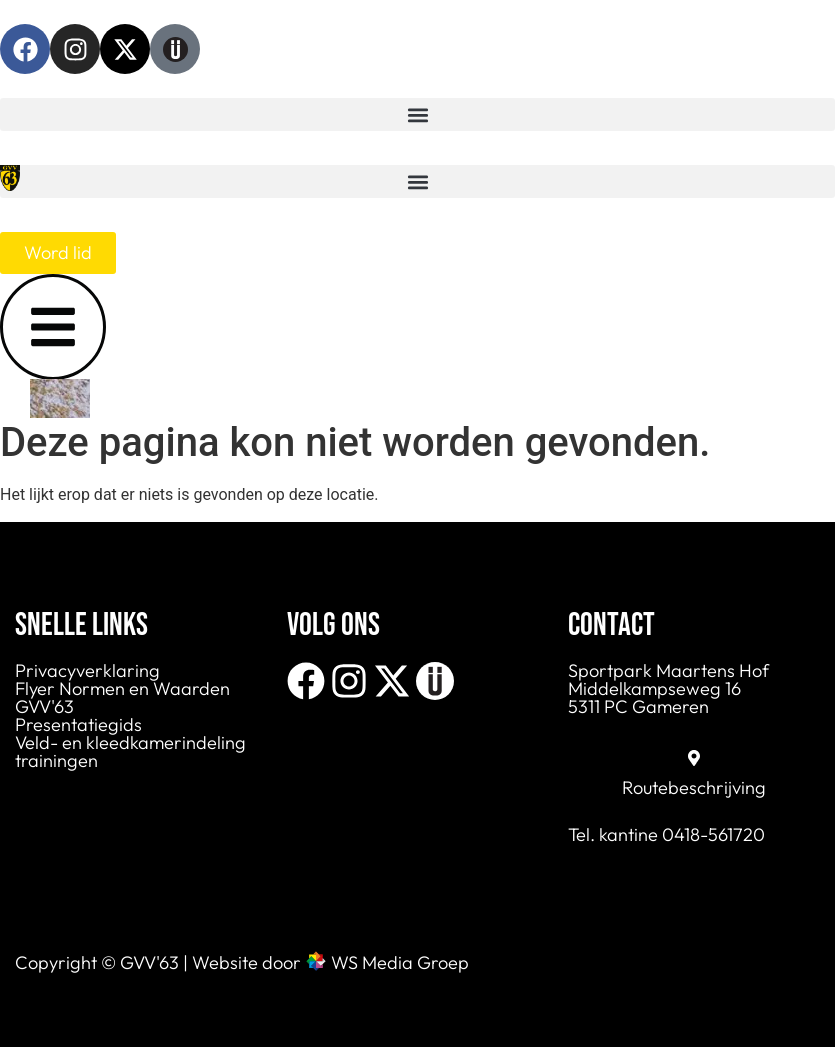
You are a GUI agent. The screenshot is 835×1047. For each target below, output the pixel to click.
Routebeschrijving (694, 787)
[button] (417, 114)
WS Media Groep (400, 962)
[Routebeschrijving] (694, 758)
